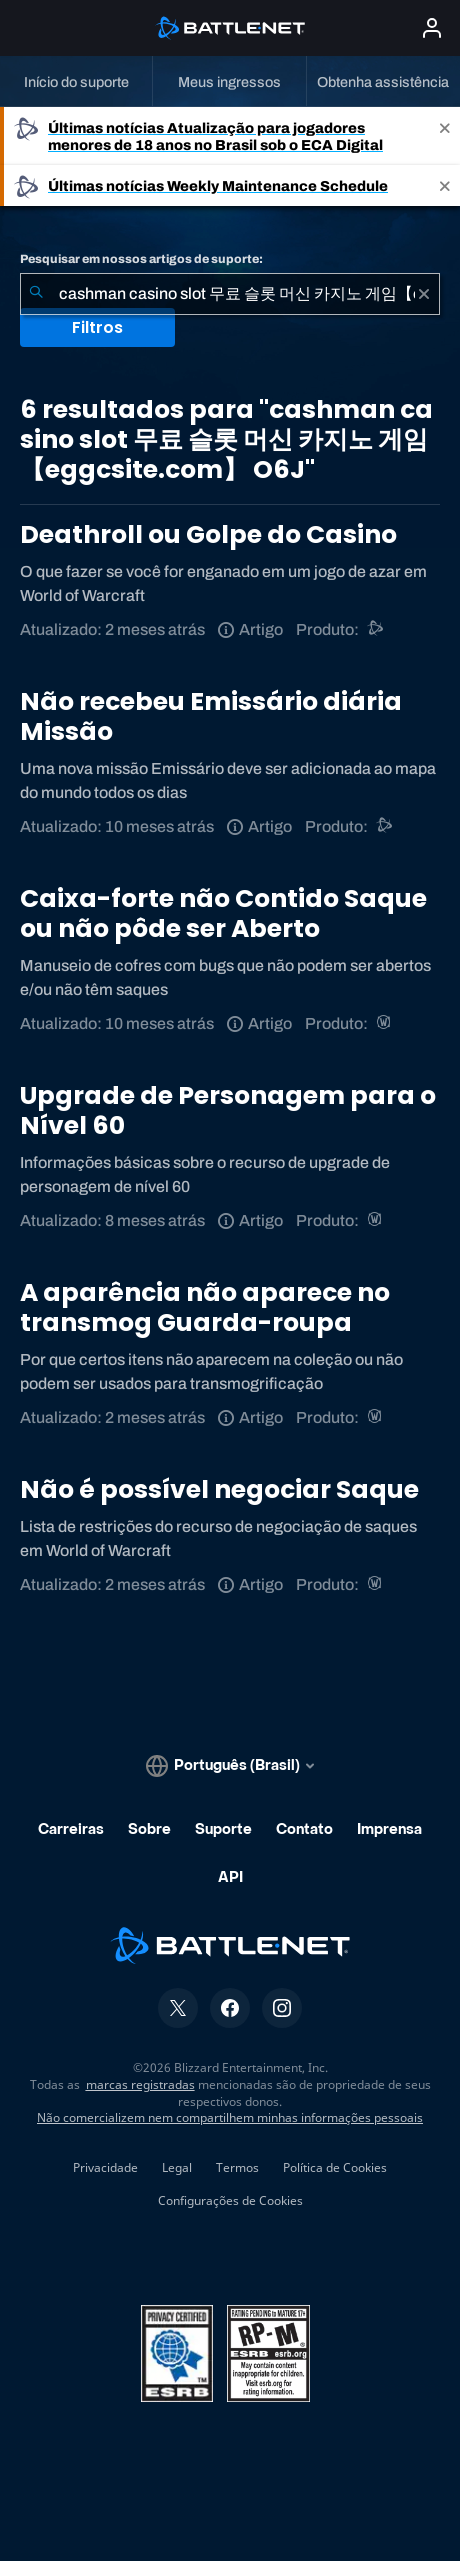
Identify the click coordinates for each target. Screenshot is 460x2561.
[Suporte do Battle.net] (376, 629)
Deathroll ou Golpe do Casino (208, 534)
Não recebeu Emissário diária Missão (211, 716)
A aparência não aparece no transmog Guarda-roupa (205, 1307)
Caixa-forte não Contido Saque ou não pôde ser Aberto (223, 913)
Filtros (97, 327)
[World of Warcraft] (385, 1023)
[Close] (445, 136)
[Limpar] (424, 294)
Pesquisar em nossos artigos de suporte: (141, 259)
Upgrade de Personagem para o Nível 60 (228, 1110)
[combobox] (230, 294)
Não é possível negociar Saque (219, 1489)
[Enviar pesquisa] (36, 294)
